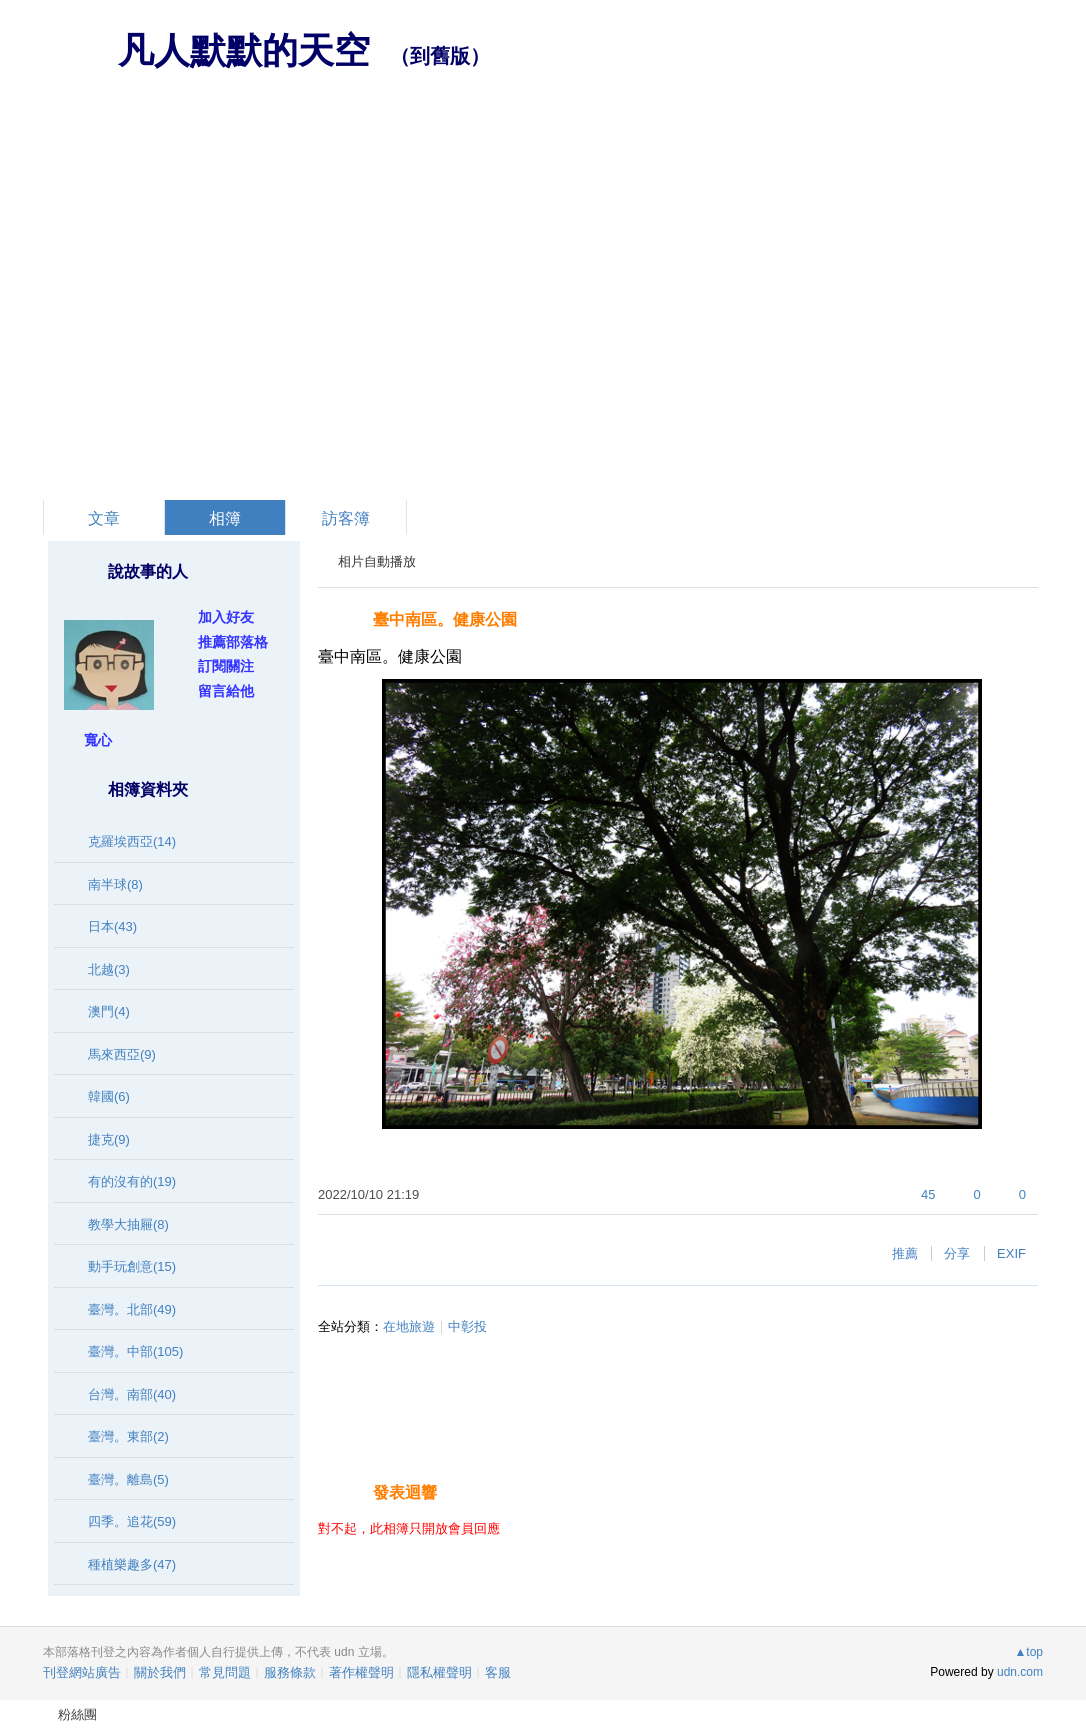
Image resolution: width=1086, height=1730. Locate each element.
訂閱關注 (226, 666)
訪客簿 (346, 518)
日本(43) (112, 926)
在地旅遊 (409, 1326)
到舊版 (440, 56)
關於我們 (160, 1672)
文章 (104, 518)
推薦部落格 (233, 642)
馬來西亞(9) (122, 1054)
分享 (957, 1253)
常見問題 (225, 1672)
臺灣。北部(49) (132, 1309)
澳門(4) (109, 1011)
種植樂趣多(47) (132, 1564)
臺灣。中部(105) (135, 1351)
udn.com (1020, 1672)
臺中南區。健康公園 (445, 619)
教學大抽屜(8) (128, 1224)
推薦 (905, 1253)
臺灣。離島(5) (128, 1479)
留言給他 (226, 691)
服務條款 (290, 1672)
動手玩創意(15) (132, 1266)
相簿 (225, 518)
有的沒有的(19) (132, 1181)
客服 (498, 1672)
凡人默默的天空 (244, 50)
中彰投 (467, 1326)
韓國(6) (109, 1096)
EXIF (1011, 1253)
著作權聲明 (361, 1672)
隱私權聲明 (439, 1672)
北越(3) (109, 969)
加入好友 (226, 617)
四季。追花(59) (132, 1521)
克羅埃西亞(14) (132, 841)
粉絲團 (77, 1714)
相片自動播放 (377, 561)
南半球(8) (115, 884)
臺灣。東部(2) (128, 1436)
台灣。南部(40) (132, 1394)
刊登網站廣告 (82, 1672)
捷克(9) (109, 1139)
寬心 (98, 740)
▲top (1028, 1652)
